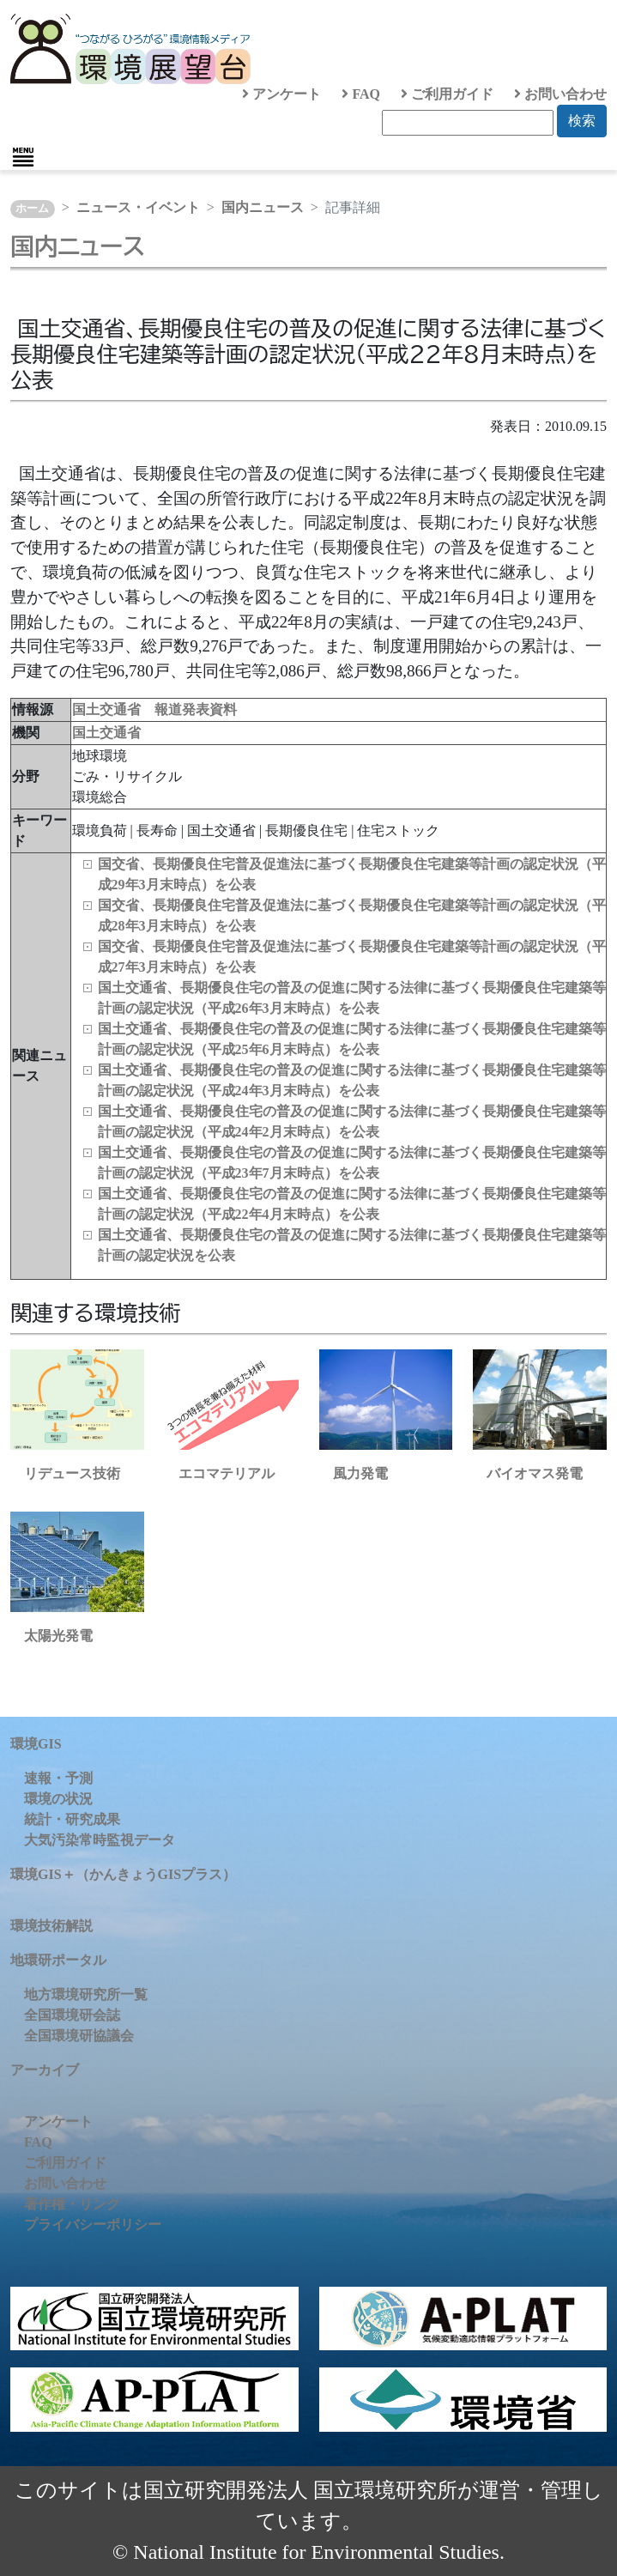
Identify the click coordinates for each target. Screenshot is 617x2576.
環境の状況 (58, 1798)
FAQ (361, 94)
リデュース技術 (72, 1473)
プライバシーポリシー (92, 2224)
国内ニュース (262, 207)
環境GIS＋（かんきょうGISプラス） (123, 1874)
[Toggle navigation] (23, 157)
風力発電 (360, 1473)
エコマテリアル (226, 1473)
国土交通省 (106, 732)
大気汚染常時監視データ (99, 1840)
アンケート (281, 94)
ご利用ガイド (447, 94)
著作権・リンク (72, 2204)
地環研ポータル (58, 1960)
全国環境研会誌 (72, 2015)
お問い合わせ (560, 94)
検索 (582, 120)
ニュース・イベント (138, 207)
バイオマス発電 (535, 1473)
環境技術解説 (51, 1925)
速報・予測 (58, 1778)
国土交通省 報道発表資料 (154, 709)
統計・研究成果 (72, 1819)
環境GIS (36, 1744)
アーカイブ (44, 2070)
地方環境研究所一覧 (86, 1994)
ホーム (32, 209)
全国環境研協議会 (79, 2035)
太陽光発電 (58, 1635)
